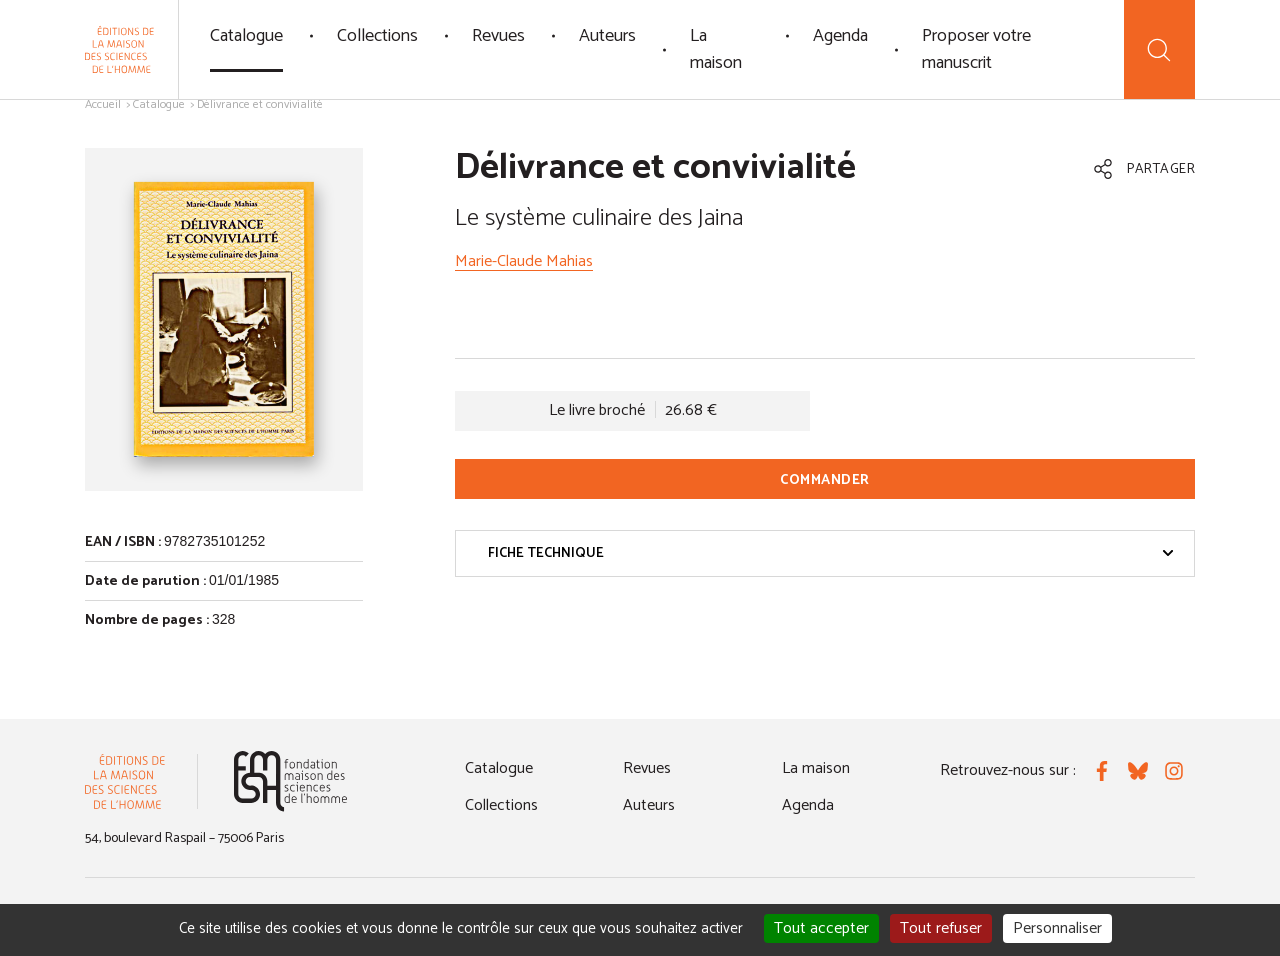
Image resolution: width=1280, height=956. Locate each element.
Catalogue (246, 36)
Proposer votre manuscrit (976, 49)
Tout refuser (941, 928)
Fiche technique (831, 553)
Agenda (840, 36)
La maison (716, 49)
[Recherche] (1159, 49)
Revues (498, 36)
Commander (825, 480)
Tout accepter (821, 928)
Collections (377, 36)
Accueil (103, 104)
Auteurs (607, 36)
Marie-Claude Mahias (524, 261)
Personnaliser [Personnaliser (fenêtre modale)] (1057, 928)
